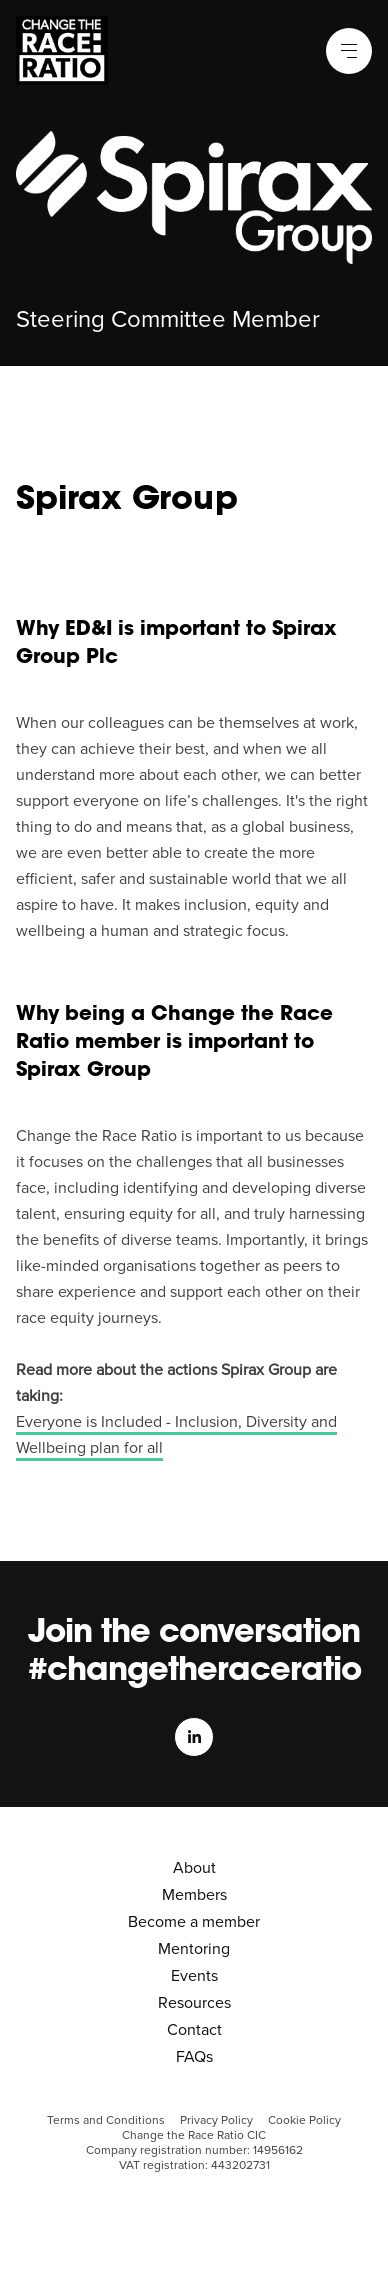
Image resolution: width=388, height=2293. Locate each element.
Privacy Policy (216, 2120)
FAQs (194, 2057)
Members (194, 1895)
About (194, 1868)
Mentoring (194, 1949)
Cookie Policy (304, 2120)
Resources (194, 2003)
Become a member (194, 1922)
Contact (194, 2030)
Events (194, 1976)
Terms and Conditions (106, 2120)
